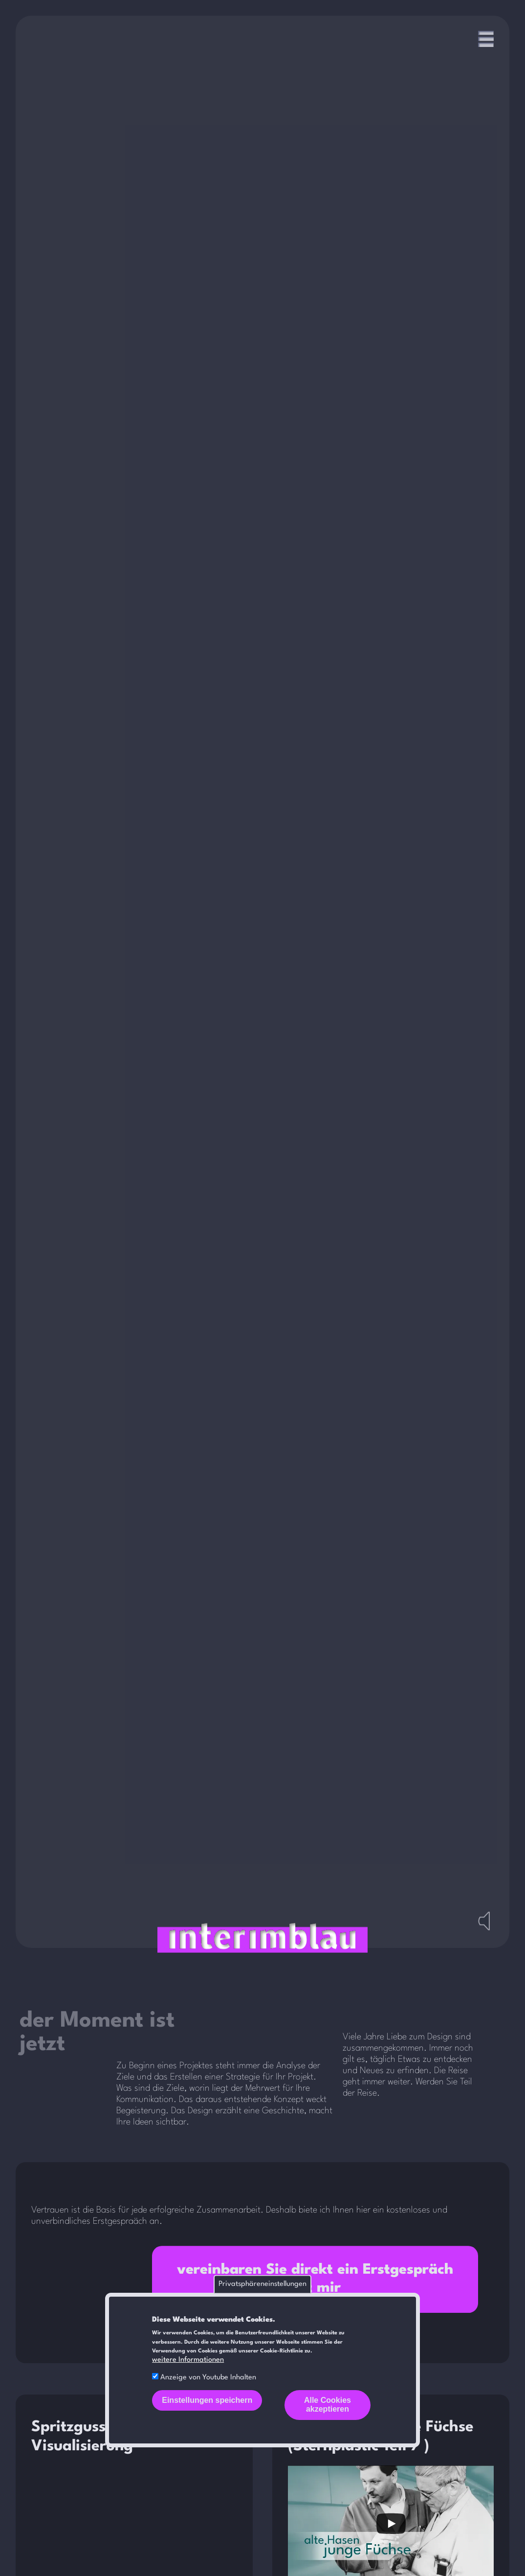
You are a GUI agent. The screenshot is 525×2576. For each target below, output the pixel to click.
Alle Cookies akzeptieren (327, 2404)
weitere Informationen (188, 2360)
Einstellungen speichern (207, 2400)
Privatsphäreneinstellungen (262, 2284)
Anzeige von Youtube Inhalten (208, 2377)
